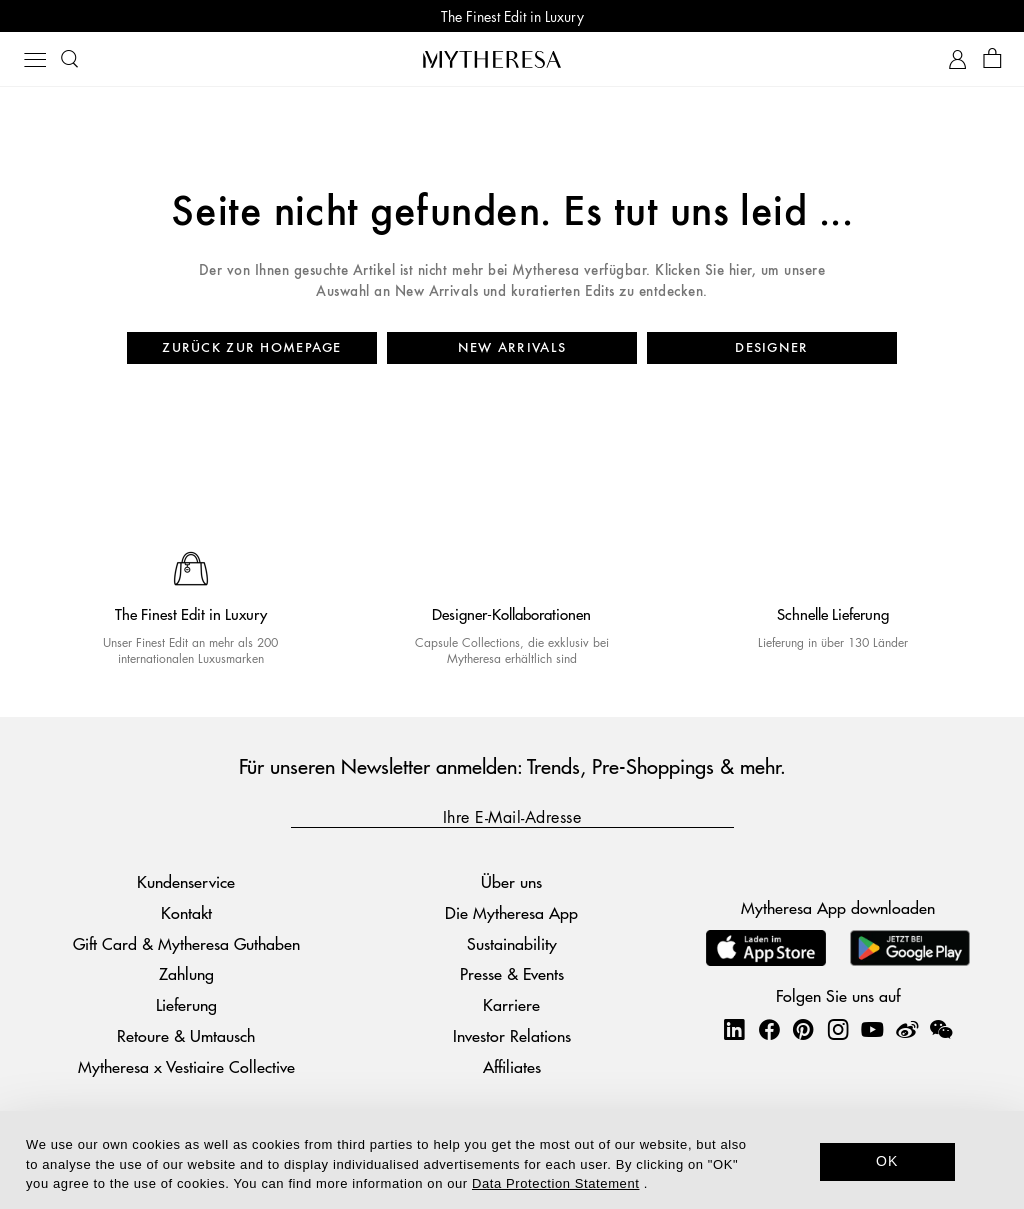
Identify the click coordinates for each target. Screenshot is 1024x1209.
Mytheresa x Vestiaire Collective (186, 1066)
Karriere (511, 1004)
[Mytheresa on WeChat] (941, 1029)
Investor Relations (512, 1035)
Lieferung (186, 1004)
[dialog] (512, 1160)
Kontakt (186, 912)
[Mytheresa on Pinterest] (803, 1029)
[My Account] (957, 59)
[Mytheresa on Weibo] (907, 1029)
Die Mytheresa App (511, 912)
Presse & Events (512, 973)
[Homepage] (512, 59)
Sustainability (512, 943)
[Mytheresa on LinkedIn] (734, 1029)
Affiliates (512, 1066)
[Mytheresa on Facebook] (769, 1029)
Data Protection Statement (555, 1183)
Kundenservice (186, 881)
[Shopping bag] (992, 59)
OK (887, 1161)
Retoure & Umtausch (186, 1035)
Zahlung (186, 973)
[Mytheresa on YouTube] (872, 1029)
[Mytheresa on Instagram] (838, 1029)
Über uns (511, 881)
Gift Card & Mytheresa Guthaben (186, 943)
